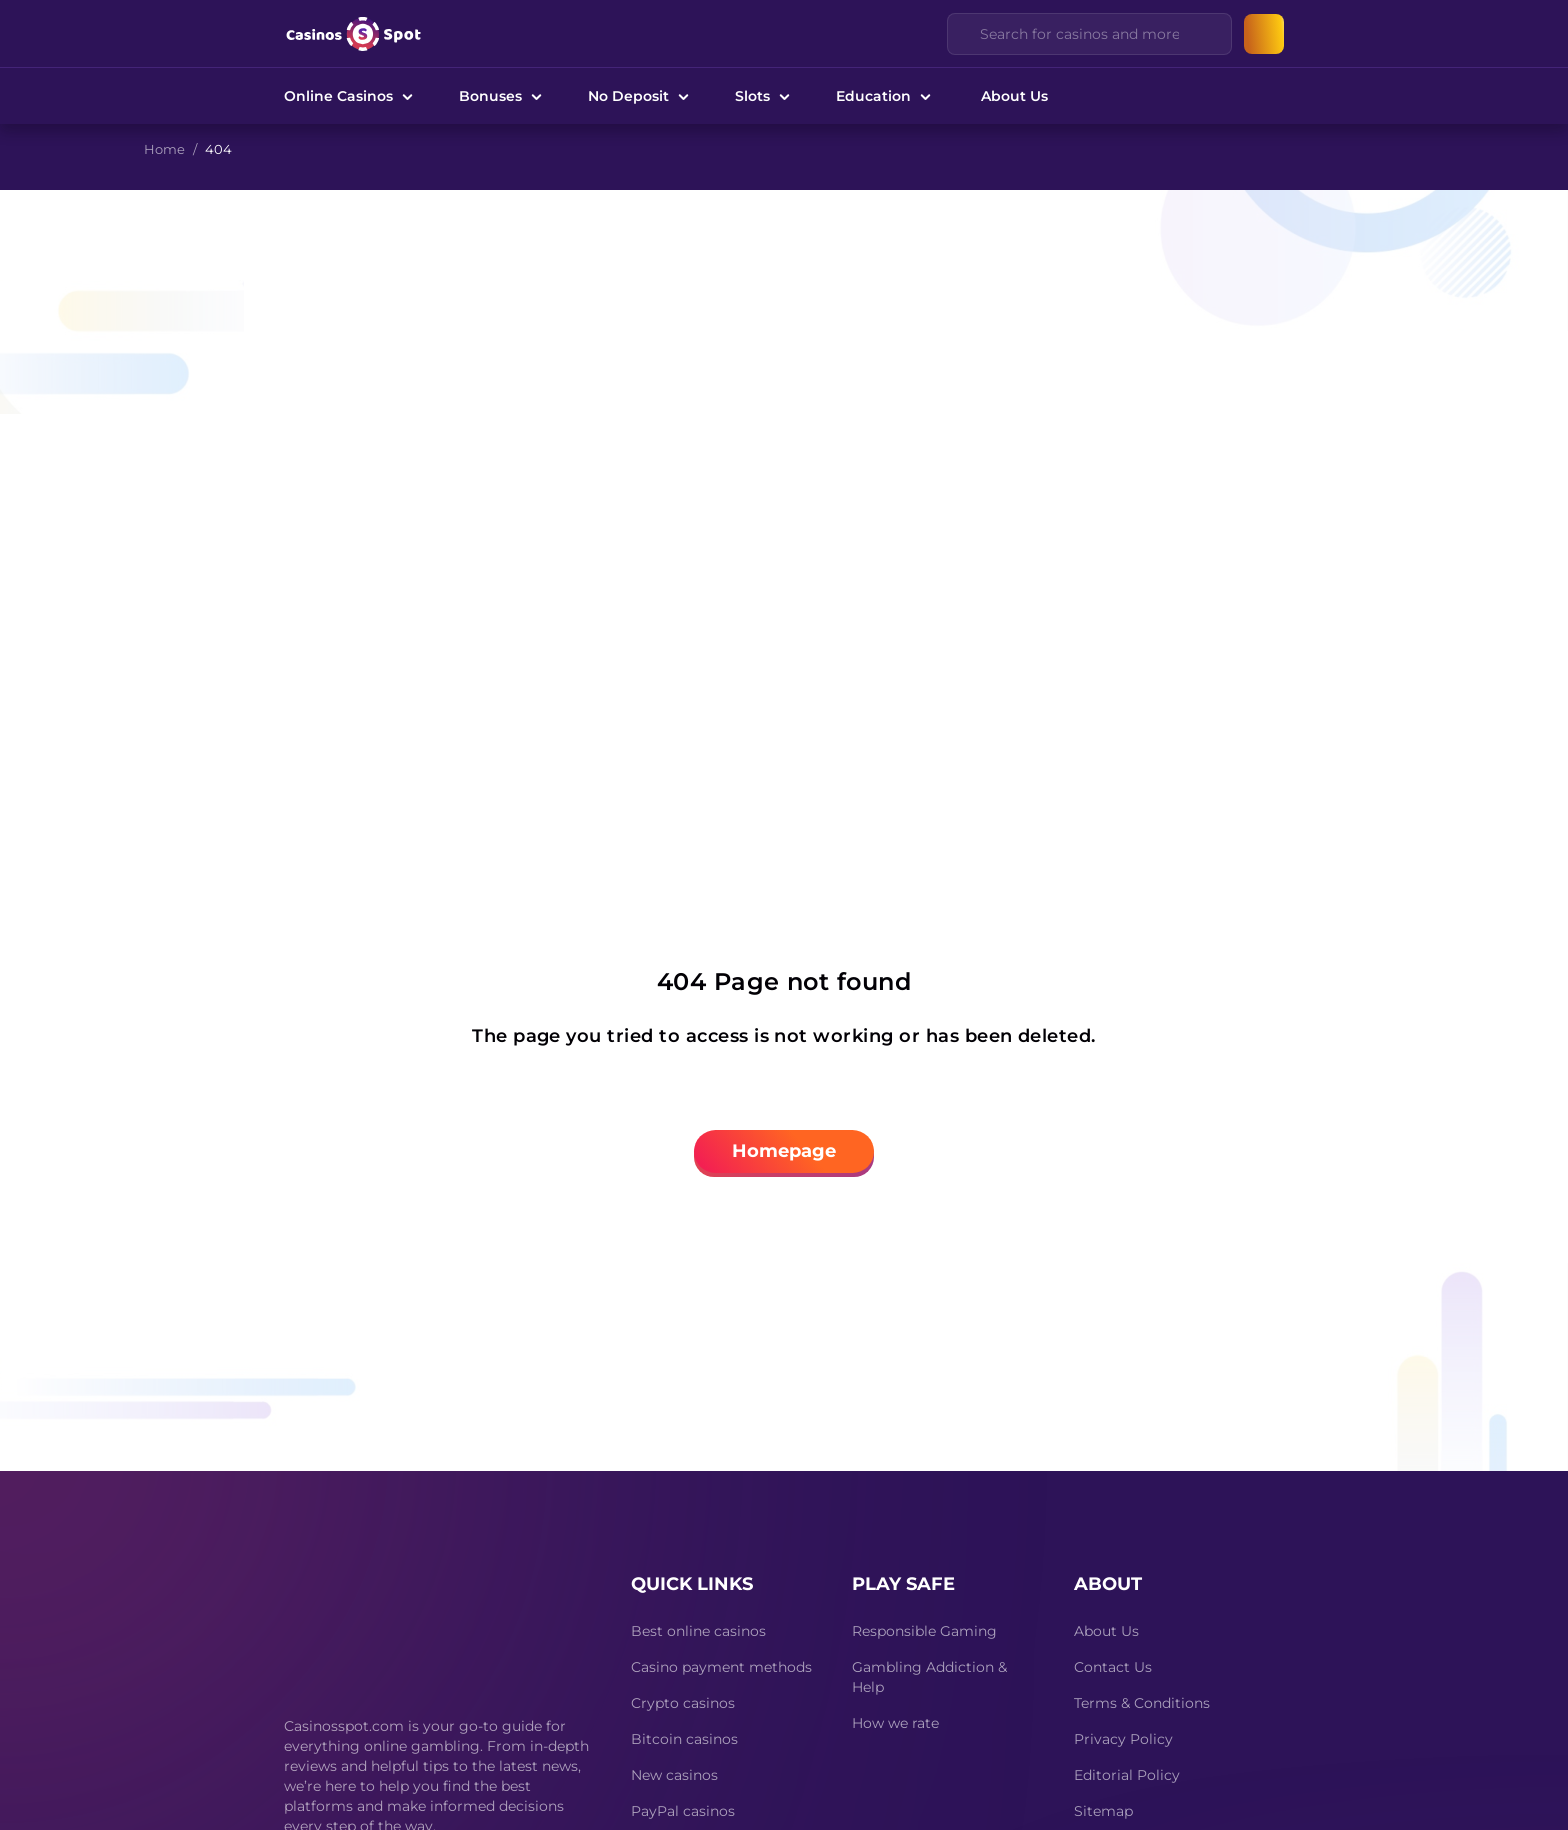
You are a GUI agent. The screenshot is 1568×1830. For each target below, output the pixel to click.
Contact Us (1113, 1667)
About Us (1014, 96)
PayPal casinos (683, 1811)
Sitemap (1103, 1811)
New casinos (674, 1775)
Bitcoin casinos (684, 1739)
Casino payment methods (721, 1667)
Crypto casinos (683, 1703)
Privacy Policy (1123, 1739)
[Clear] (1205, 34)
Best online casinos (698, 1631)
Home (164, 149)
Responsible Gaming (924, 1631)
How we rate (895, 1723)
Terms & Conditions (1142, 1703)
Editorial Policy (1127, 1775)
